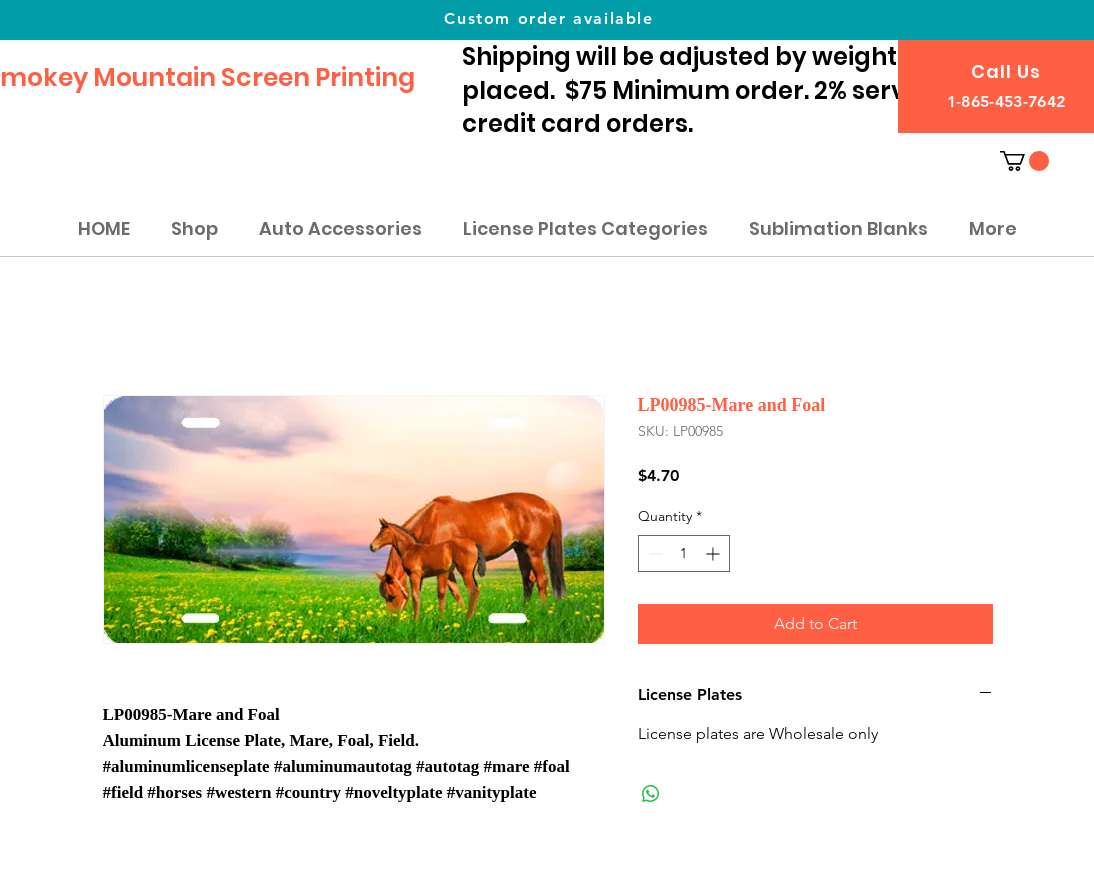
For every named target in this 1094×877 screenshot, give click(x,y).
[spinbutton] (684, 553)
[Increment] (714, 553)
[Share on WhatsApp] (651, 794)
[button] (1024, 161)
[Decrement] (653, 553)
